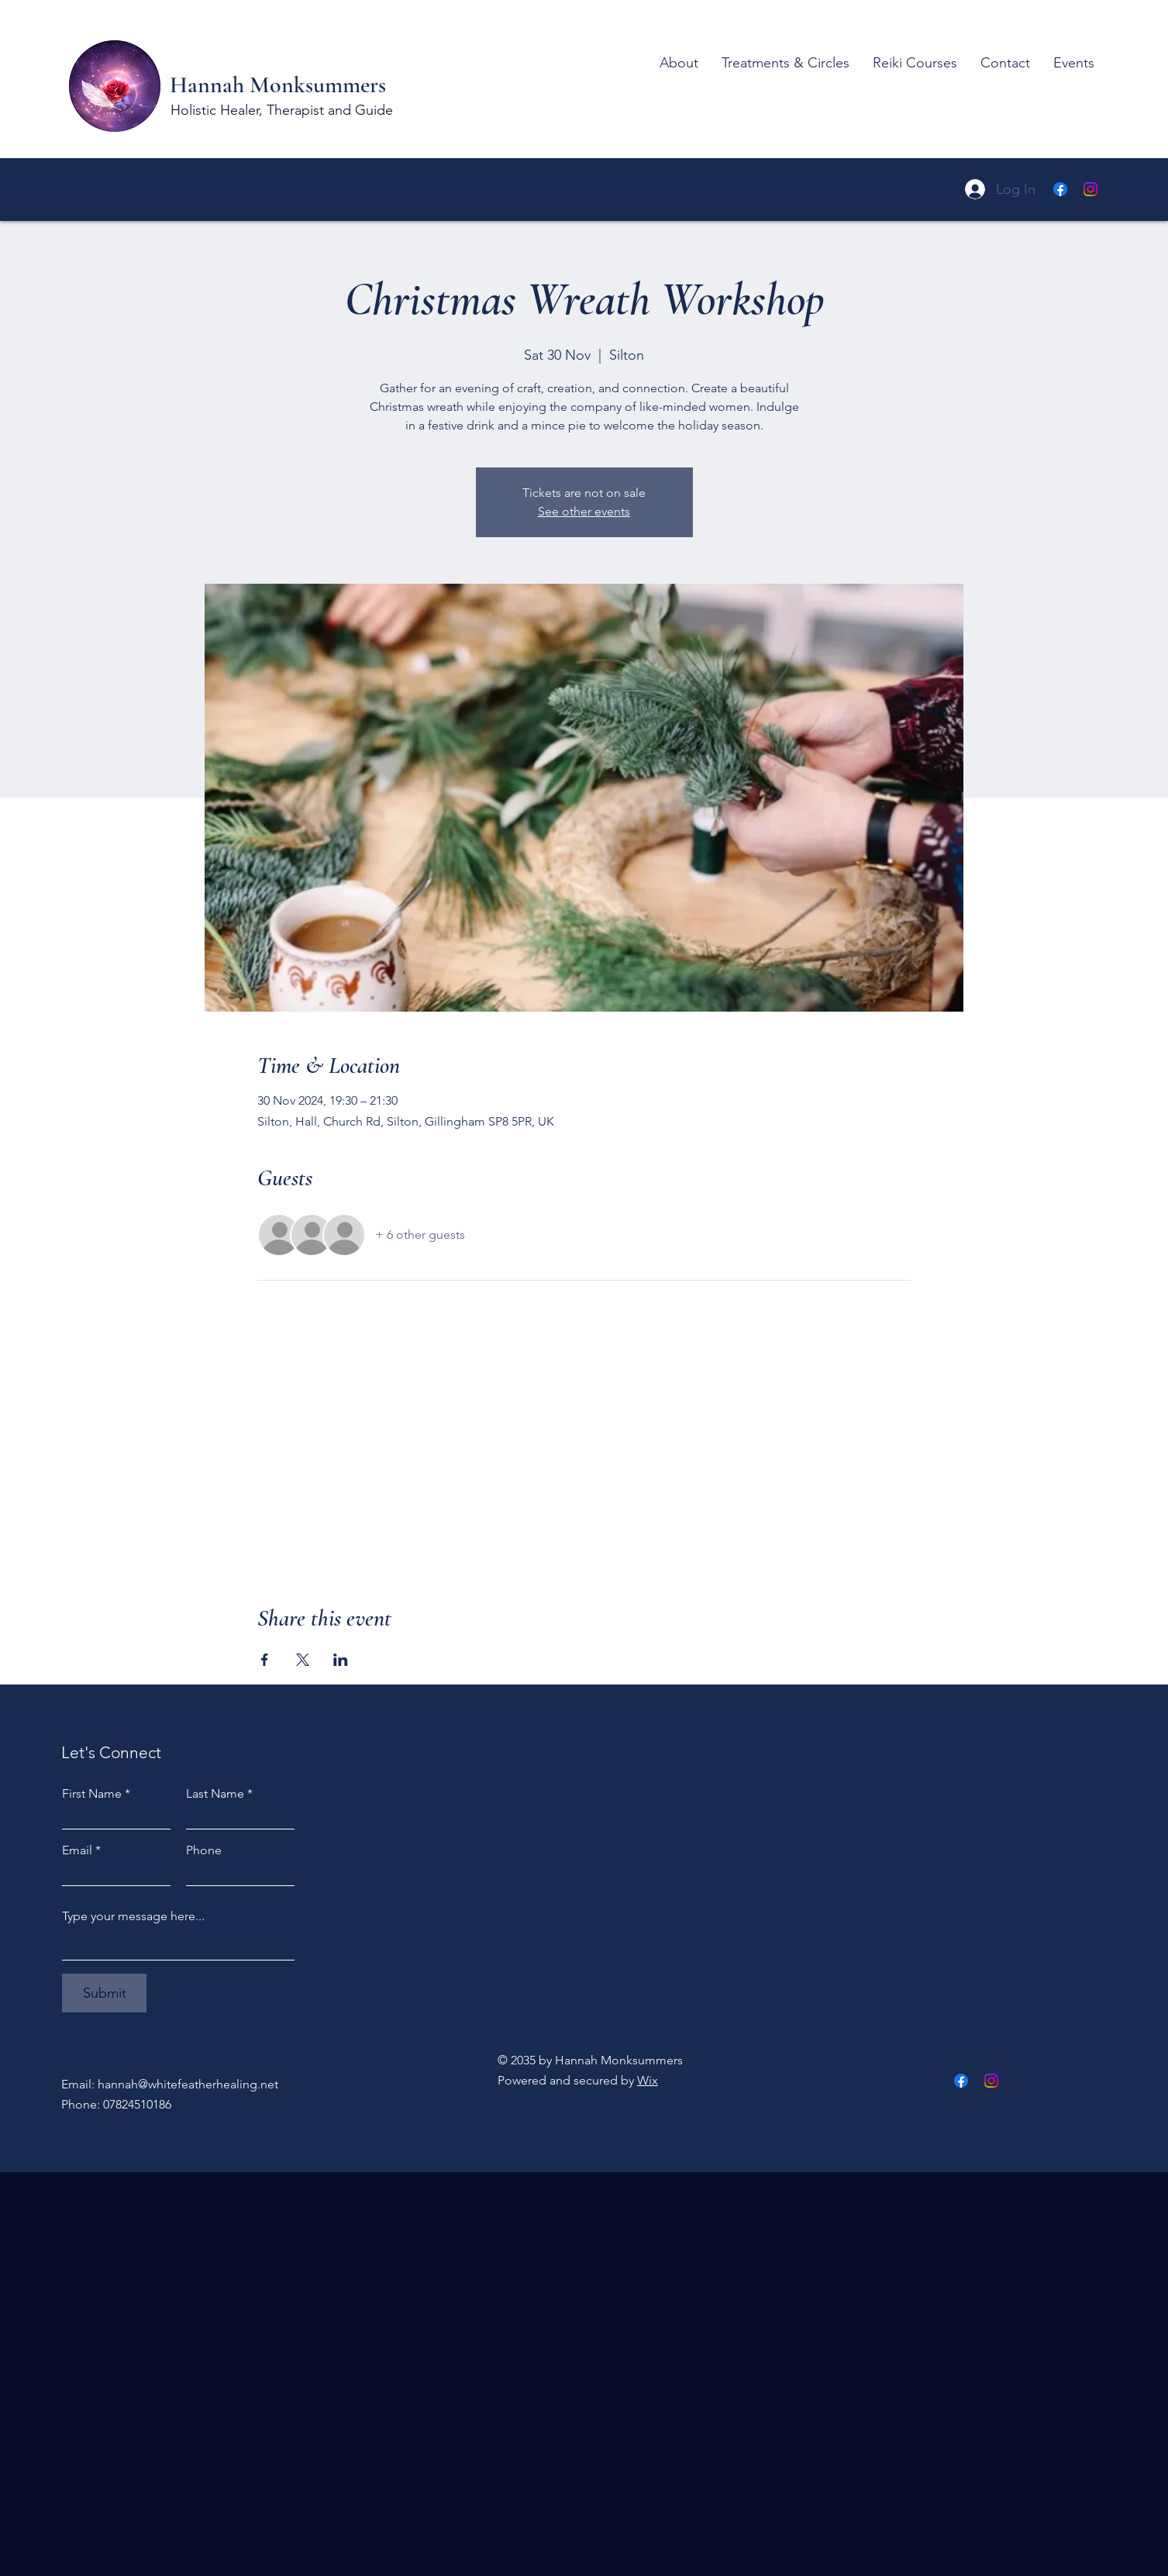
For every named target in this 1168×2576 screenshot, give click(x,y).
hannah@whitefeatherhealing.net (188, 2084)
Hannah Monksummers (280, 85)
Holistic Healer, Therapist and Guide (282, 110)
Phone (204, 1850)
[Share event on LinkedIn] (340, 1660)
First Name (92, 1794)
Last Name (215, 1794)
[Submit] (104, 1993)
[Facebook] (1060, 189)
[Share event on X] (302, 1660)
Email (77, 1850)
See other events (584, 511)
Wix (647, 2080)
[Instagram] (1090, 189)
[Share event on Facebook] (264, 1660)
